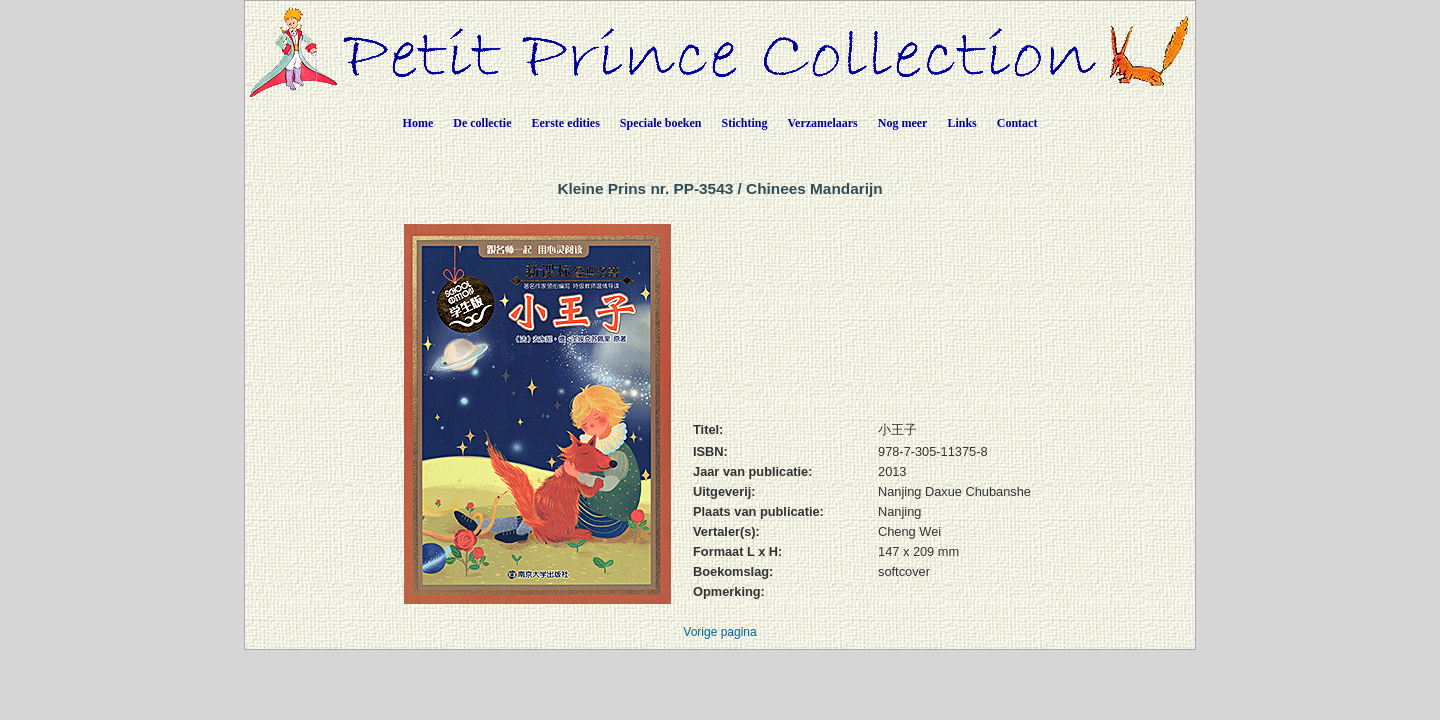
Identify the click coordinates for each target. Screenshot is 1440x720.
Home (418, 123)
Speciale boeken (661, 123)
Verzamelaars (823, 123)
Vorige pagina (719, 632)
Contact (1017, 123)
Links (961, 123)
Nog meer (903, 123)
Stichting (745, 123)
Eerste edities (566, 123)
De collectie (482, 123)
